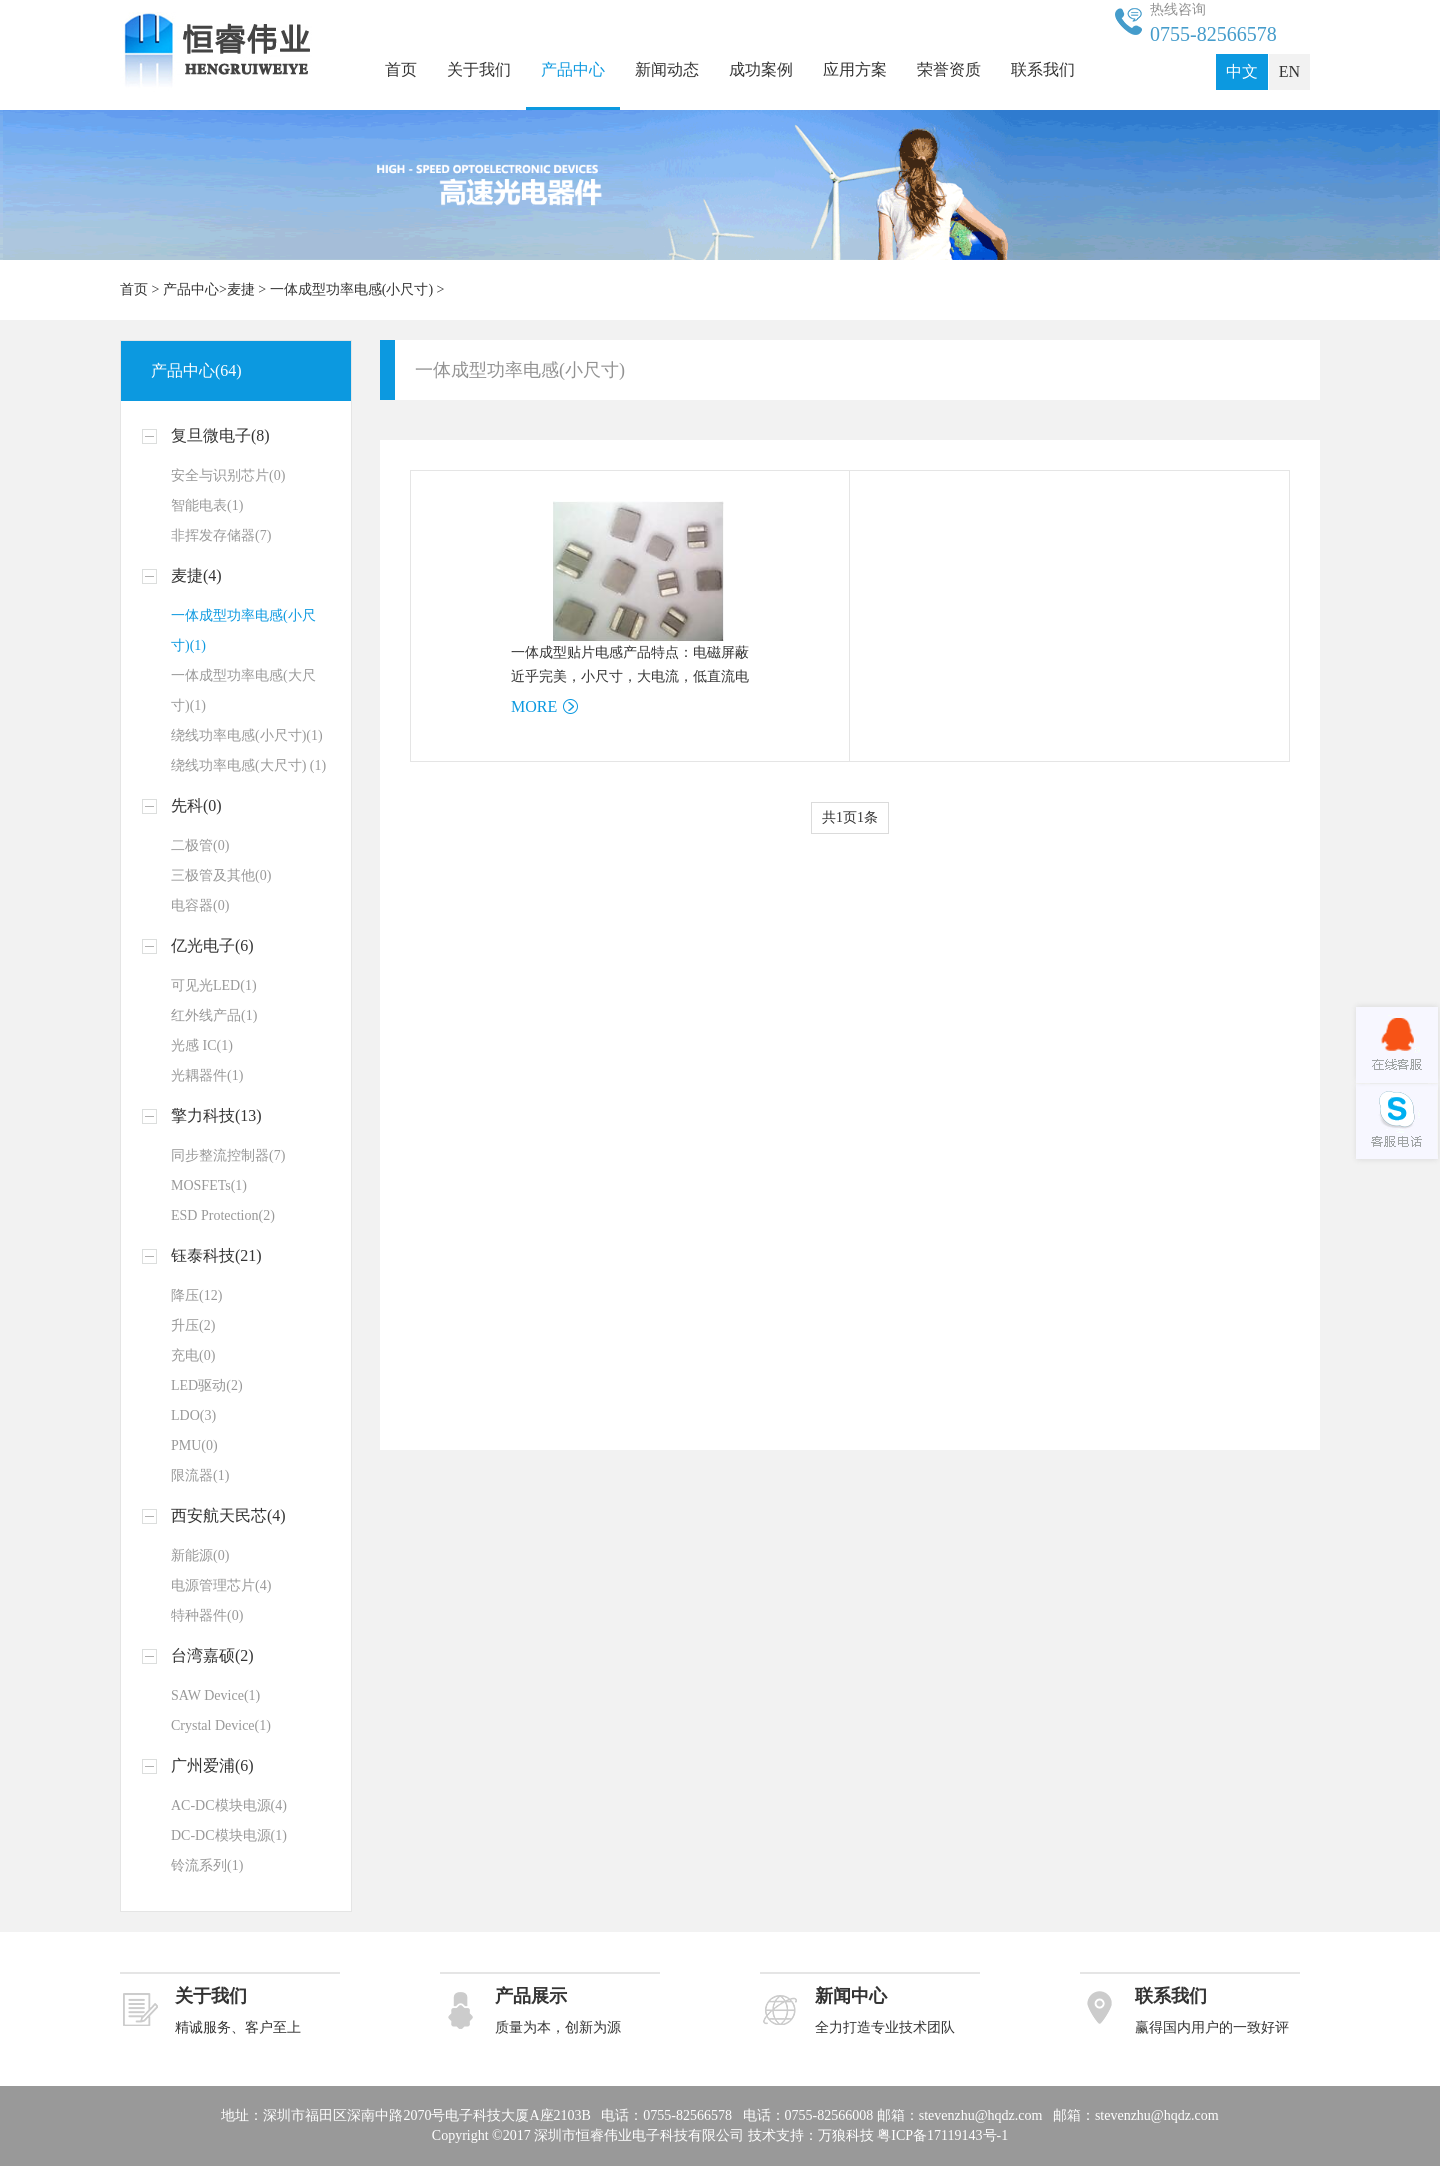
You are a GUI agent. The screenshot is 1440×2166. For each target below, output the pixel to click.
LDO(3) (193, 1415)
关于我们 (479, 69)
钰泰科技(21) (216, 1255)
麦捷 (241, 289)
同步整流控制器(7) (228, 1155)
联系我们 (1043, 69)
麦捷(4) (196, 575)
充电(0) (193, 1355)
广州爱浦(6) (212, 1765)
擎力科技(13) (216, 1115)
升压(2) (193, 1325)
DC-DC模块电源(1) (229, 1835)
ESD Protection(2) (223, 1215)
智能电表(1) (207, 505)
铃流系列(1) (207, 1865)
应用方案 (855, 69)
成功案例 (761, 69)
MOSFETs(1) (209, 1185)
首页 (401, 69)
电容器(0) (200, 905)
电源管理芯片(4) (221, 1585)
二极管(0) (200, 845)
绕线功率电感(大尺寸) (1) (248, 765)
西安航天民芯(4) (228, 1515)
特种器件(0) (207, 1615)
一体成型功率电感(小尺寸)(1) (243, 630)
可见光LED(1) (214, 985)
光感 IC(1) (202, 1045)
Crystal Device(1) (221, 1725)
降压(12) (196, 1295)
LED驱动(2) (207, 1385)
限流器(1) (200, 1475)
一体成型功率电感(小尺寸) (351, 289)
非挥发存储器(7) (221, 535)
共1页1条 (850, 817)
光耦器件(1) (207, 1075)
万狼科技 (846, 2135)
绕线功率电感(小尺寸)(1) (247, 735)
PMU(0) (194, 1445)
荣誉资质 (949, 69)
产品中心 (573, 69)
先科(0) (196, 805)
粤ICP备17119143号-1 (942, 2135)
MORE (534, 706)
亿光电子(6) (212, 945)
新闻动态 (667, 69)
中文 (1242, 71)
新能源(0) (200, 1555)
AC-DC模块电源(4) (229, 1805)
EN (1289, 71)
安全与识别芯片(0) (228, 475)
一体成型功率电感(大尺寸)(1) (243, 690)
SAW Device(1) (215, 1695)
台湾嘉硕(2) (212, 1655)
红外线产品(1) (214, 1015)
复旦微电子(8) (220, 435)
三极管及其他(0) (221, 875)
